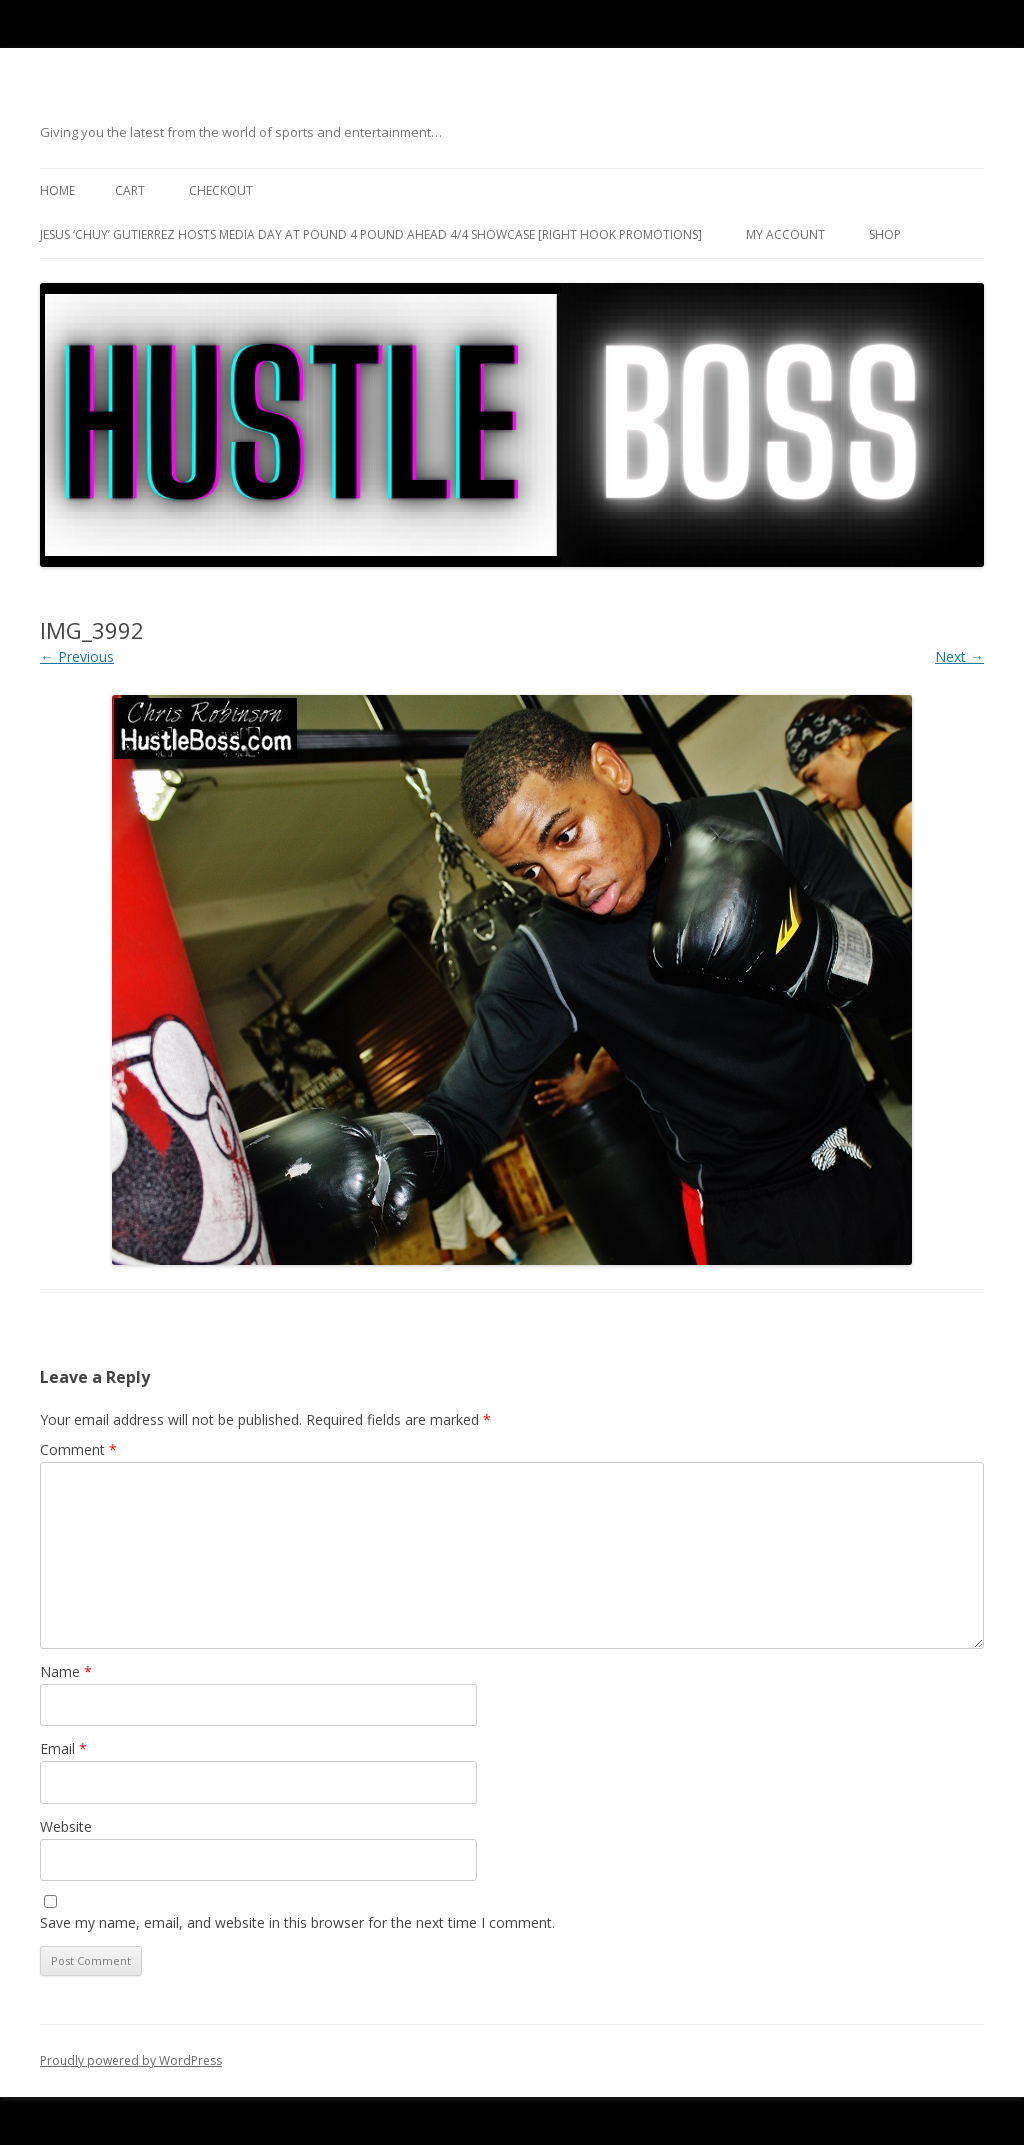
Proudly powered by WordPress (131, 2060)
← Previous (77, 656)
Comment (78, 1449)
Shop (885, 234)
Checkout (221, 190)
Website (66, 1826)
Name (66, 1671)
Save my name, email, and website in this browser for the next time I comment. (297, 1922)
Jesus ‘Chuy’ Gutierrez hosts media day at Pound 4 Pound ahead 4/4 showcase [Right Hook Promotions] (371, 234)
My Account (785, 234)
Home (57, 190)
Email (63, 1748)
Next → (959, 656)
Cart (130, 190)
